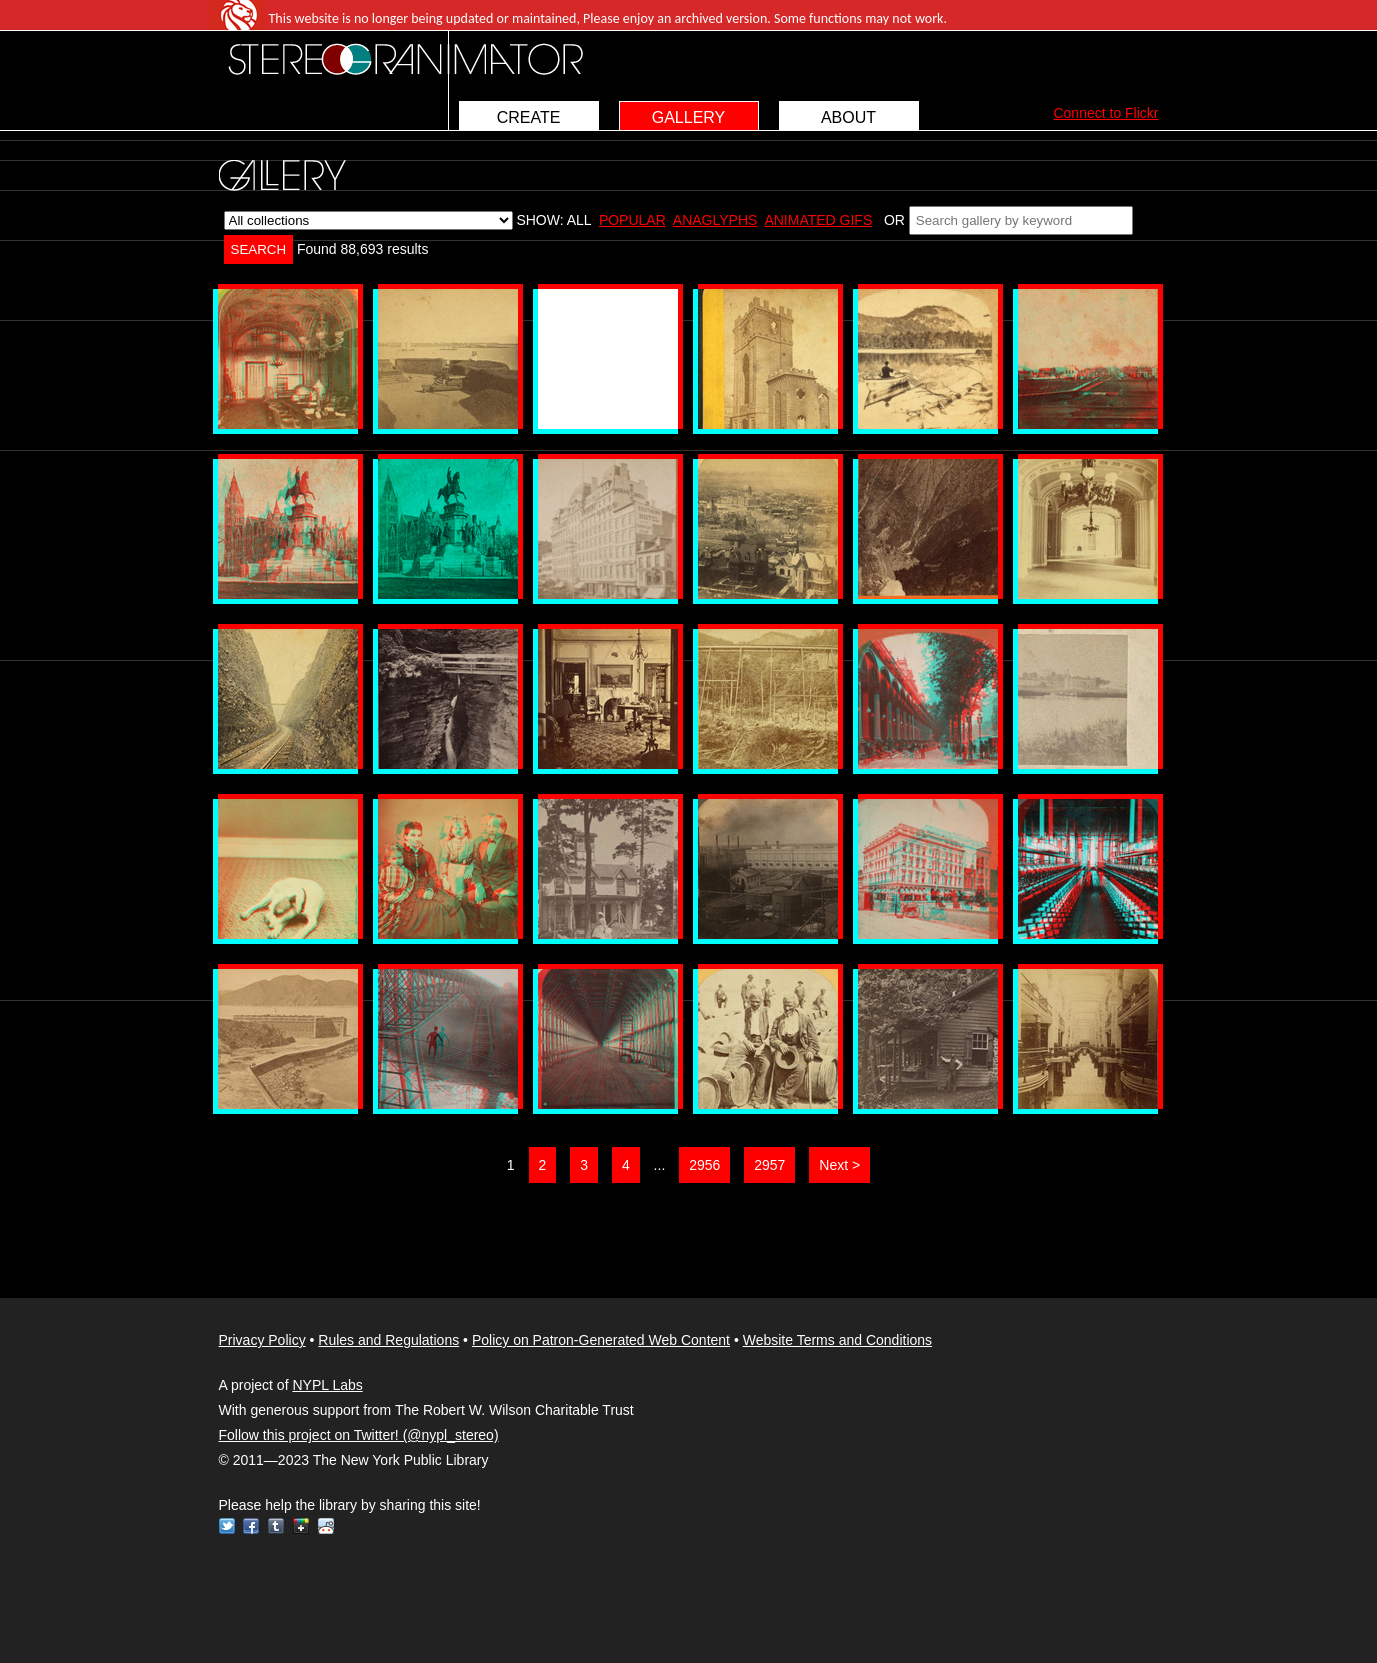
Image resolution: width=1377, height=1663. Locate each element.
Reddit (326, 1526)
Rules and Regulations (388, 1340)
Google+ (301, 1526)
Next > (839, 1165)
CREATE (529, 117)
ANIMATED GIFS (818, 220)
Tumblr (276, 1526)
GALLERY (689, 117)
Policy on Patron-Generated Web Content (601, 1340)
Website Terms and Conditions (837, 1340)
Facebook (251, 1526)
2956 (704, 1165)
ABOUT (848, 117)
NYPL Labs (327, 1385)
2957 (769, 1165)
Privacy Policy (262, 1340)
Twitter (227, 1526)
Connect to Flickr (1105, 113)
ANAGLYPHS (715, 220)
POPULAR (632, 220)
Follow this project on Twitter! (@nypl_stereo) (359, 1435)
